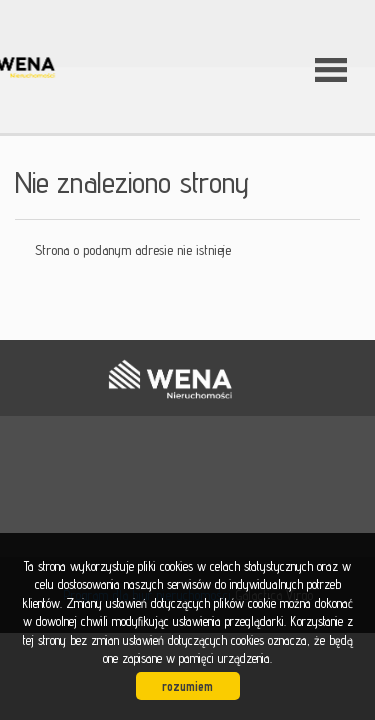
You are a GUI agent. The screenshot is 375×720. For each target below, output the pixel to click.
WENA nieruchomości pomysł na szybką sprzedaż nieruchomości (170, 379)
